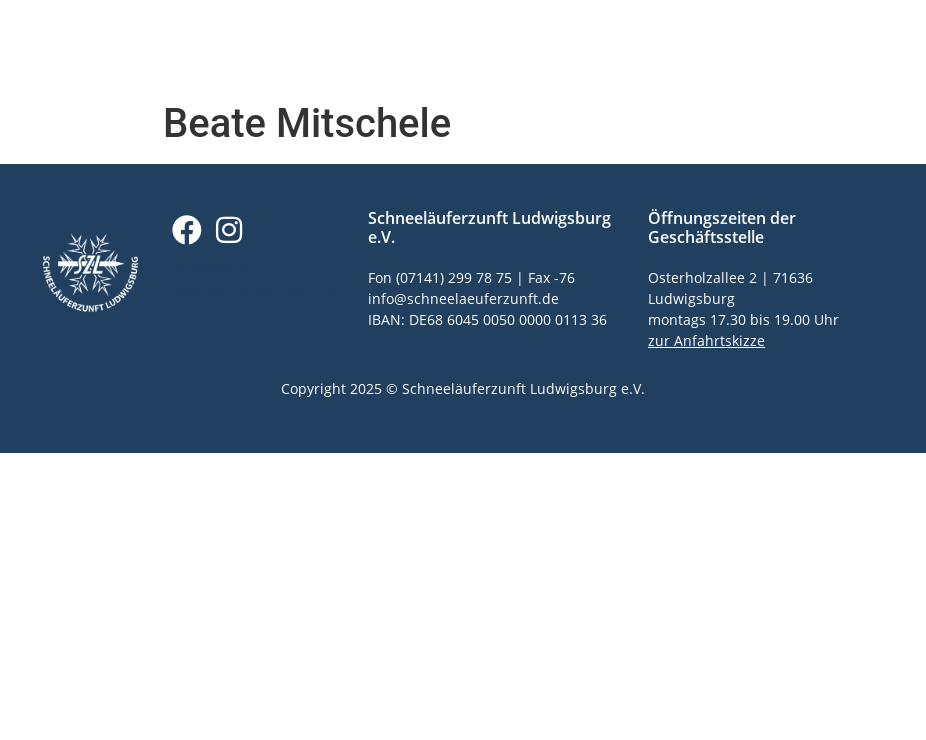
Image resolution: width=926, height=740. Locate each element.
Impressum (209, 267)
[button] (897, 46)
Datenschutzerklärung (251, 290)
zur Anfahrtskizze (706, 340)
